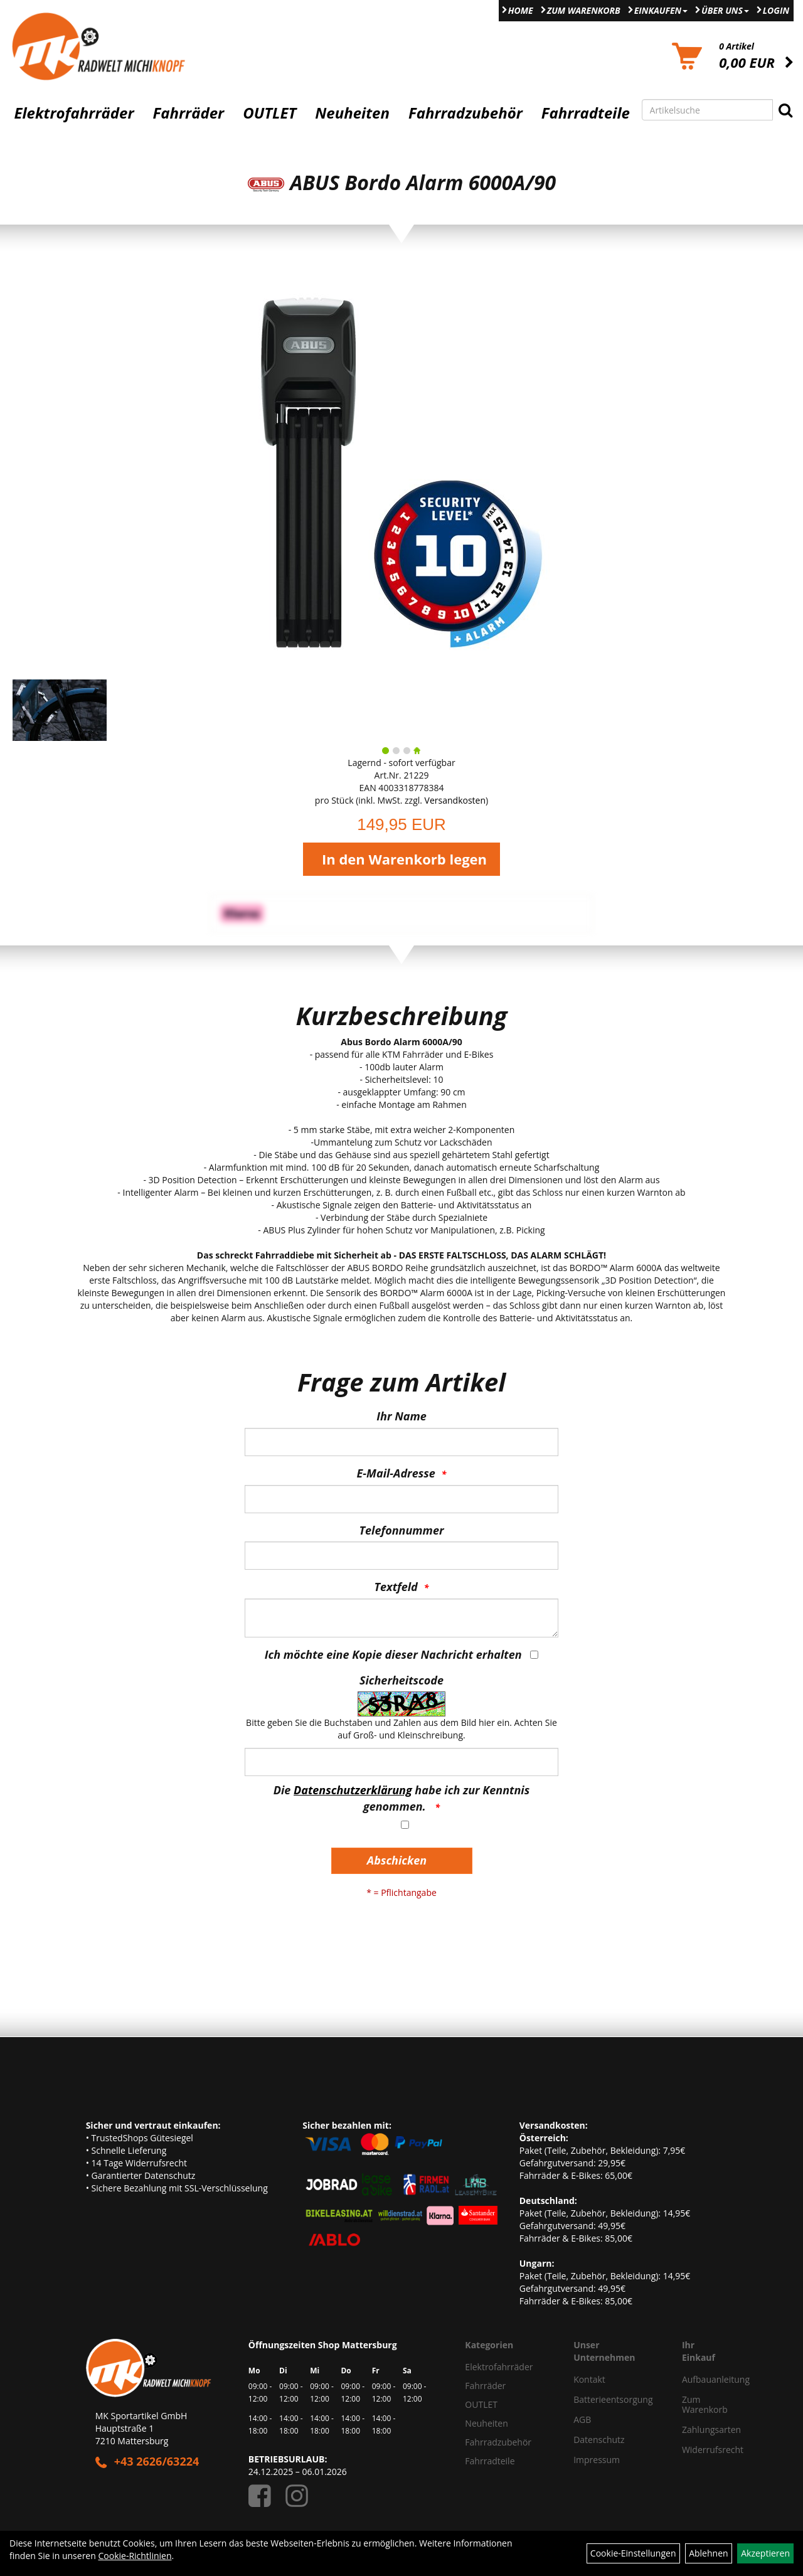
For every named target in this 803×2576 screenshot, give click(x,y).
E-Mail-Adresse (396, 1473)
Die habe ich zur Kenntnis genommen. (401, 1798)
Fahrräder (188, 113)
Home (520, 10)
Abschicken (397, 1860)
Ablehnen (708, 2553)
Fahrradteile (585, 113)
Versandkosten (455, 800)
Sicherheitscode (401, 1680)
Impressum (596, 2460)
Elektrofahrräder (74, 113)
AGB (582, 2419)
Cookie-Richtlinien (134, 2556)
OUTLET (269, 113)
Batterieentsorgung (612, 2399)
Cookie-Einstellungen (633, 2553)
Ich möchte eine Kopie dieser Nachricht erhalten (393, 1654)
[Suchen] (785, 109)
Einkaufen (661, 10)
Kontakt (589, 2379)
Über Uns (725, 10)
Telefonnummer (401, 1530)
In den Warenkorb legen (404, 858)
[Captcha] (401, 1762)
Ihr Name (401, 1416)
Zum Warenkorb (583, 10)
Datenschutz (598, 2440)
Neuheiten (352, 113)
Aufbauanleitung (695, 2379)
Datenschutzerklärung (353, 1789)
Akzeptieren (765, 2553)
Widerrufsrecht (695, 2450)
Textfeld (396, 1586)
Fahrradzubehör (465, 113)
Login (776, 10)
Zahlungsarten (695, 2429)
